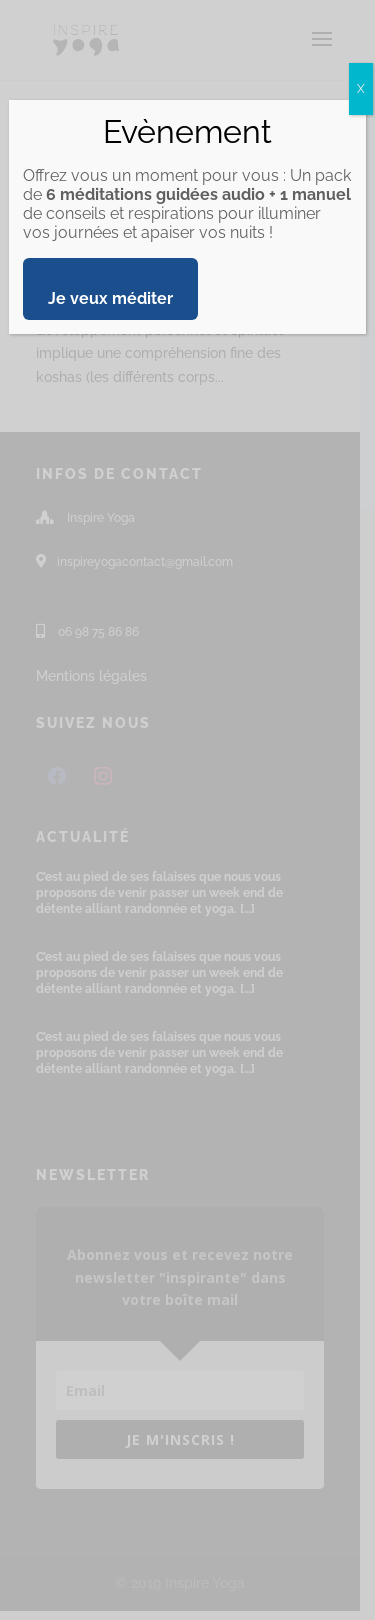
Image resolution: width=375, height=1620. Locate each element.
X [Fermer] (361, 89)
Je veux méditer (110, 298)
